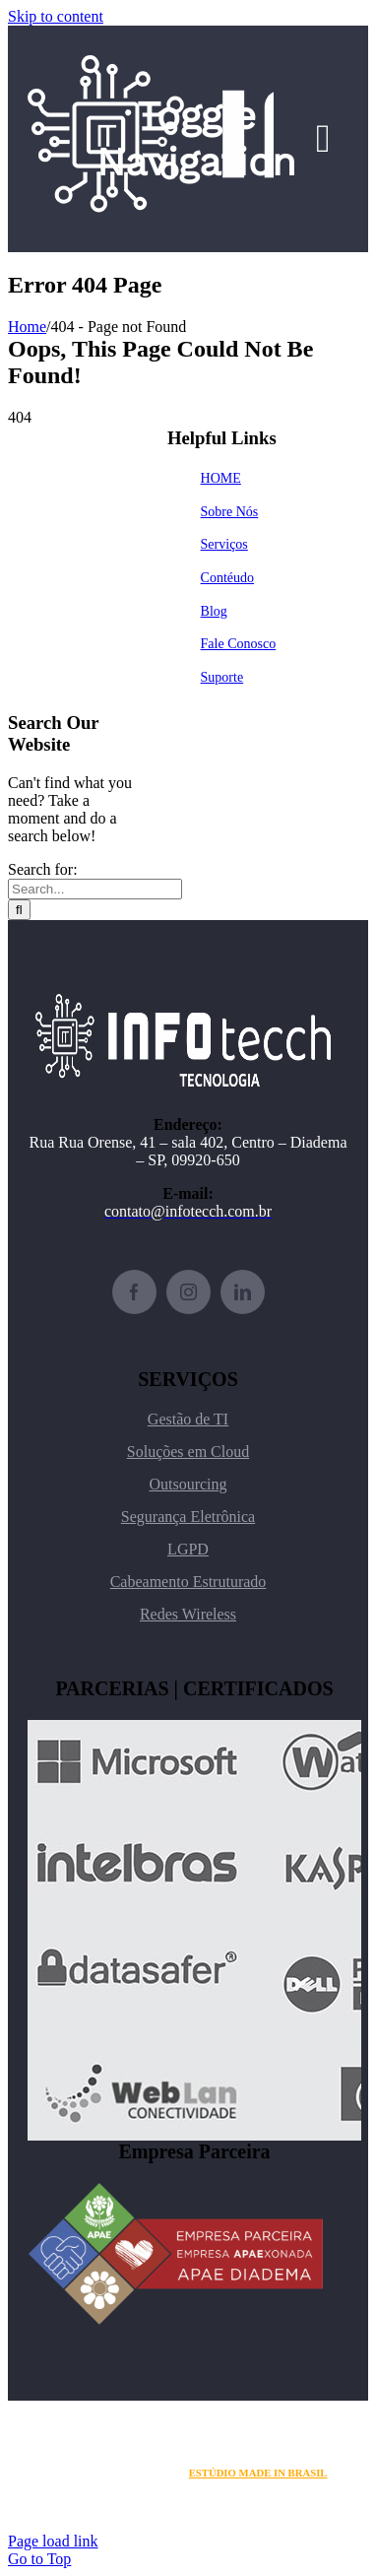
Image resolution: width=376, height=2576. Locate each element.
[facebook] (134, 1292)
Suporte (222, 677)
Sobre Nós (230, 511)
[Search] (19, 909)
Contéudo (227, 577)
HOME (221, 478)
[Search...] (95, 889)
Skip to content (55, 16)
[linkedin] (242, 1292)
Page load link (53, 2541)
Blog (214, 611)
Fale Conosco (239, 643)
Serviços (224, 544)
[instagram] (188, 1292)
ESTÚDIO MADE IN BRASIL (258, 2472)
